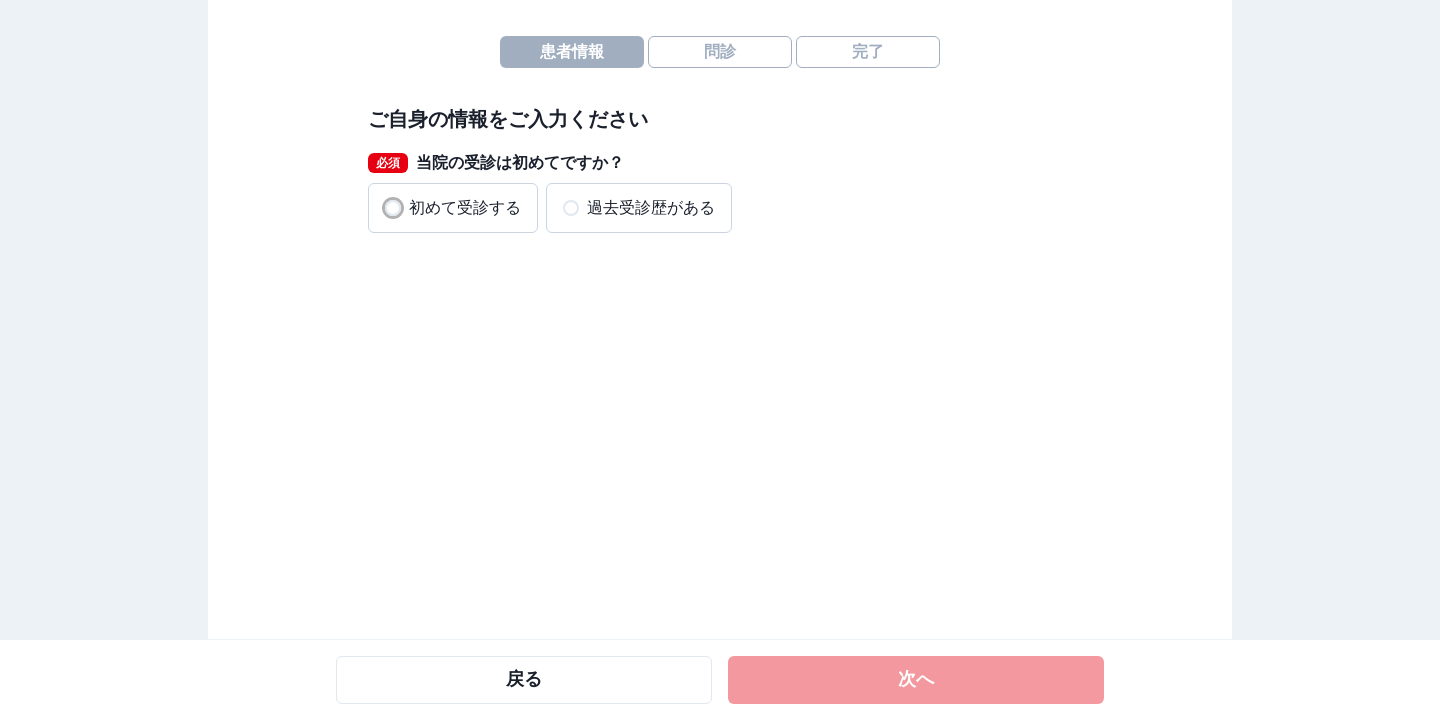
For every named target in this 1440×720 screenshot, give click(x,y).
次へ (916, 679)
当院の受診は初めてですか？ (496, 163)
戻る (524, 679)
